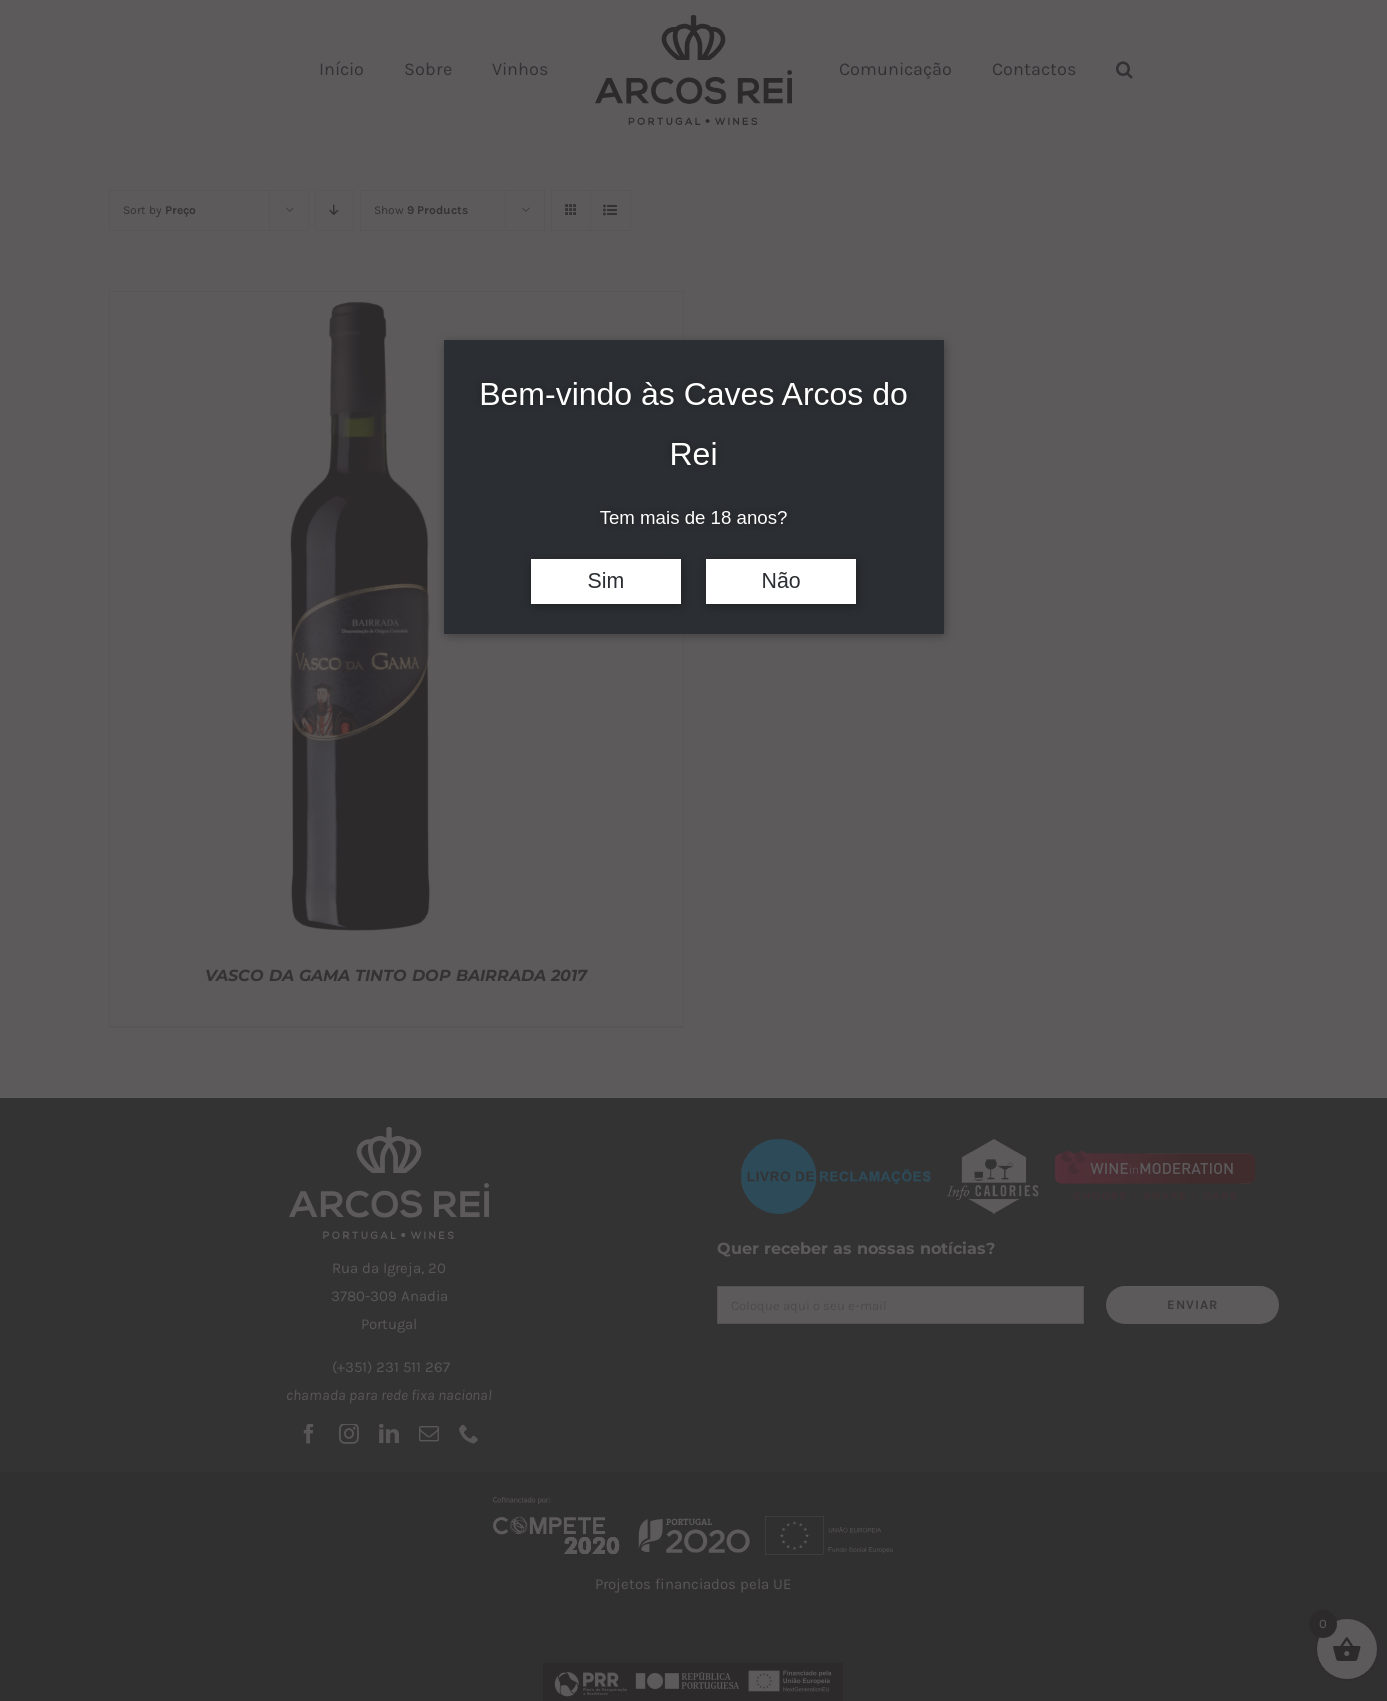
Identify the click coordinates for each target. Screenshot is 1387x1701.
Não (781, 581)
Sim (606, 581)
